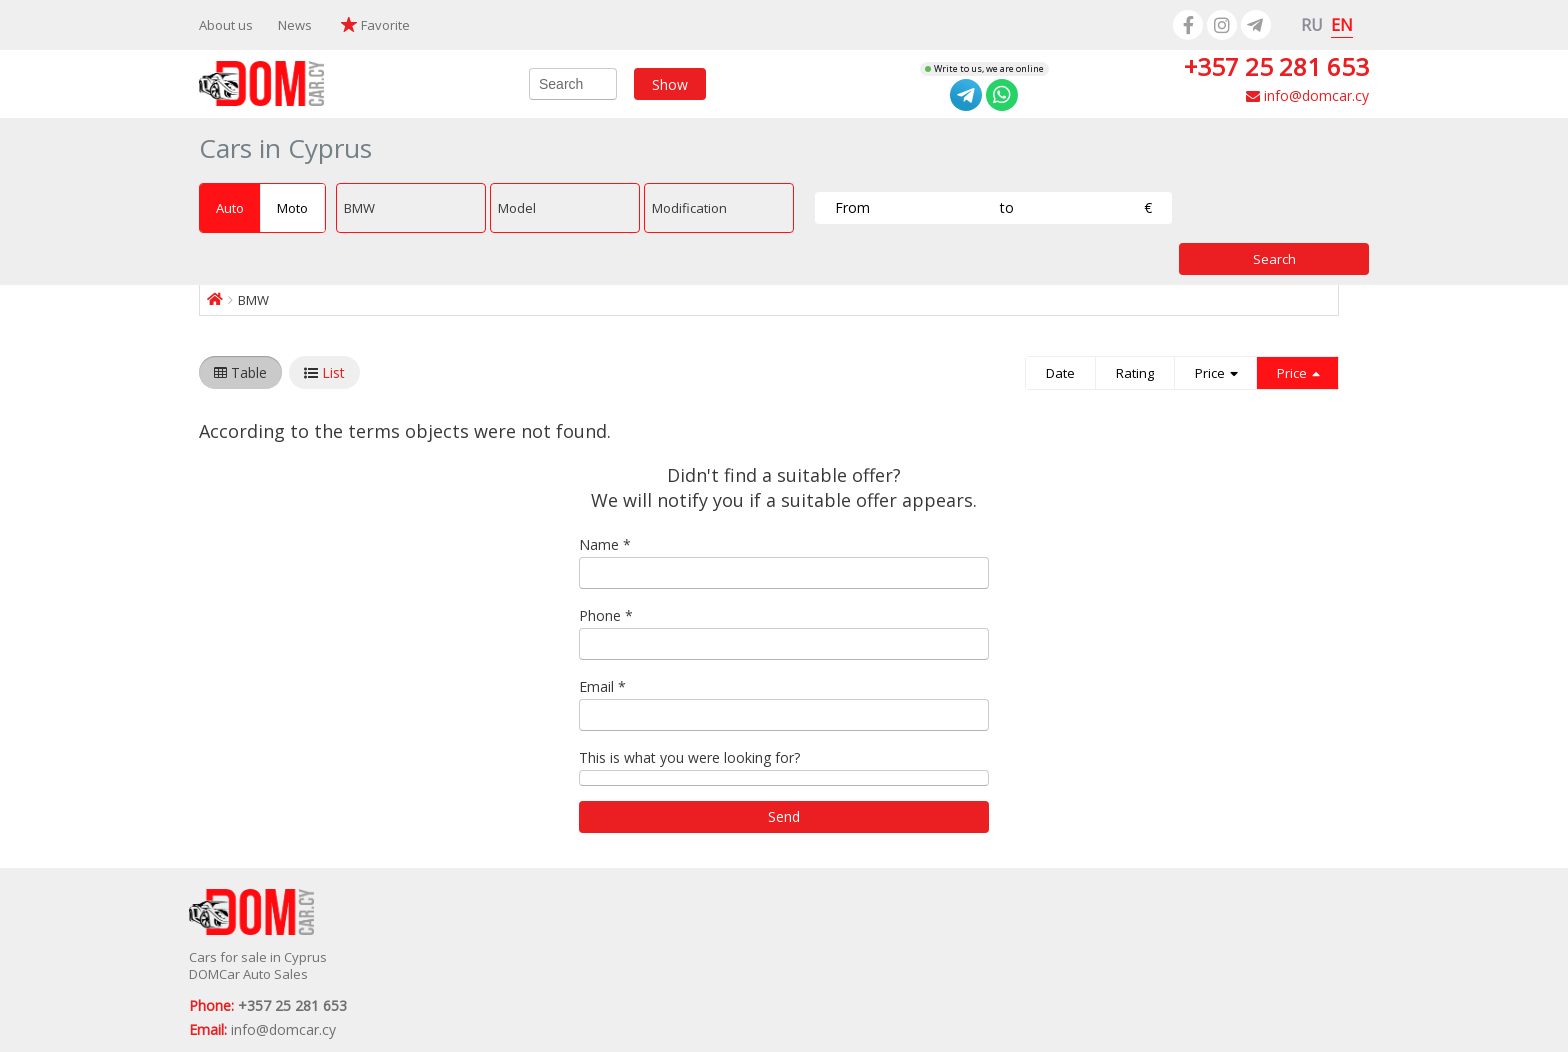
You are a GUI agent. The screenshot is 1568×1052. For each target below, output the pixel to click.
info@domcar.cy (1307, 95)
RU (1312, 25)
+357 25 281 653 (1276, 66)
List (333, 372)
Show (670, 83)
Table (249, 372)
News (295, 25)
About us (226, 25)
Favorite (385, 25)
